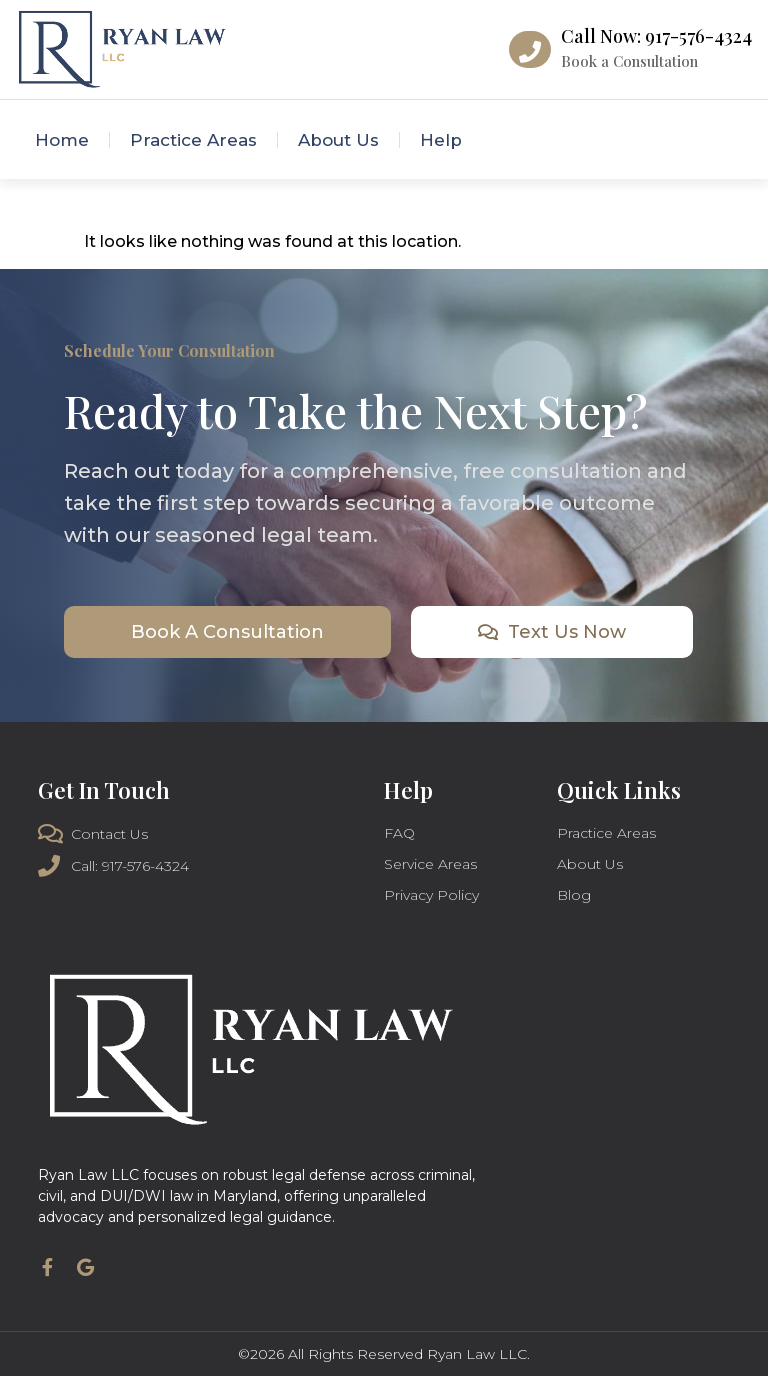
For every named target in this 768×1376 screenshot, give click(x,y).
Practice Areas (193, 140)
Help (441, 140)
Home (62, 140)
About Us (338, 140)
